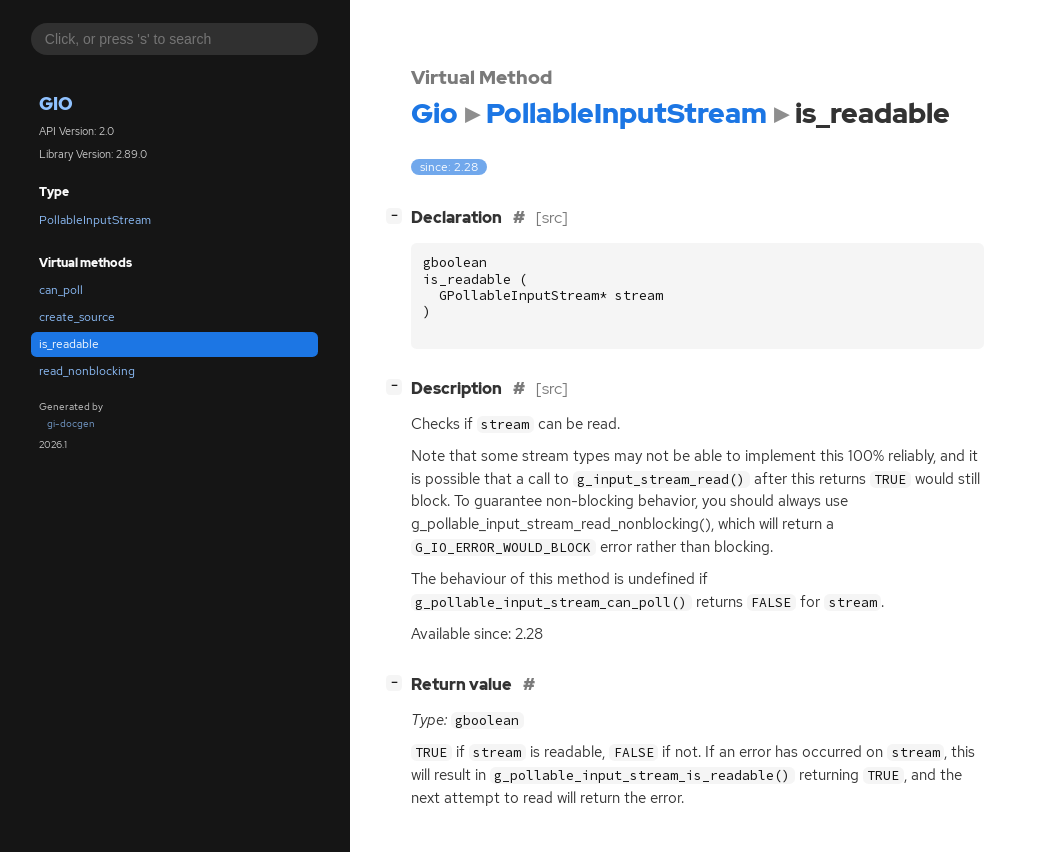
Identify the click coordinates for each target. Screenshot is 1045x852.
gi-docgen (71, 423)
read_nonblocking (87, 371)
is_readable (69, 344)
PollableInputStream (95, 220)
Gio (56, 103)
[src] (552, 217)
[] (398, 215)
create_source (77, 317)
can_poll (61, 290)
